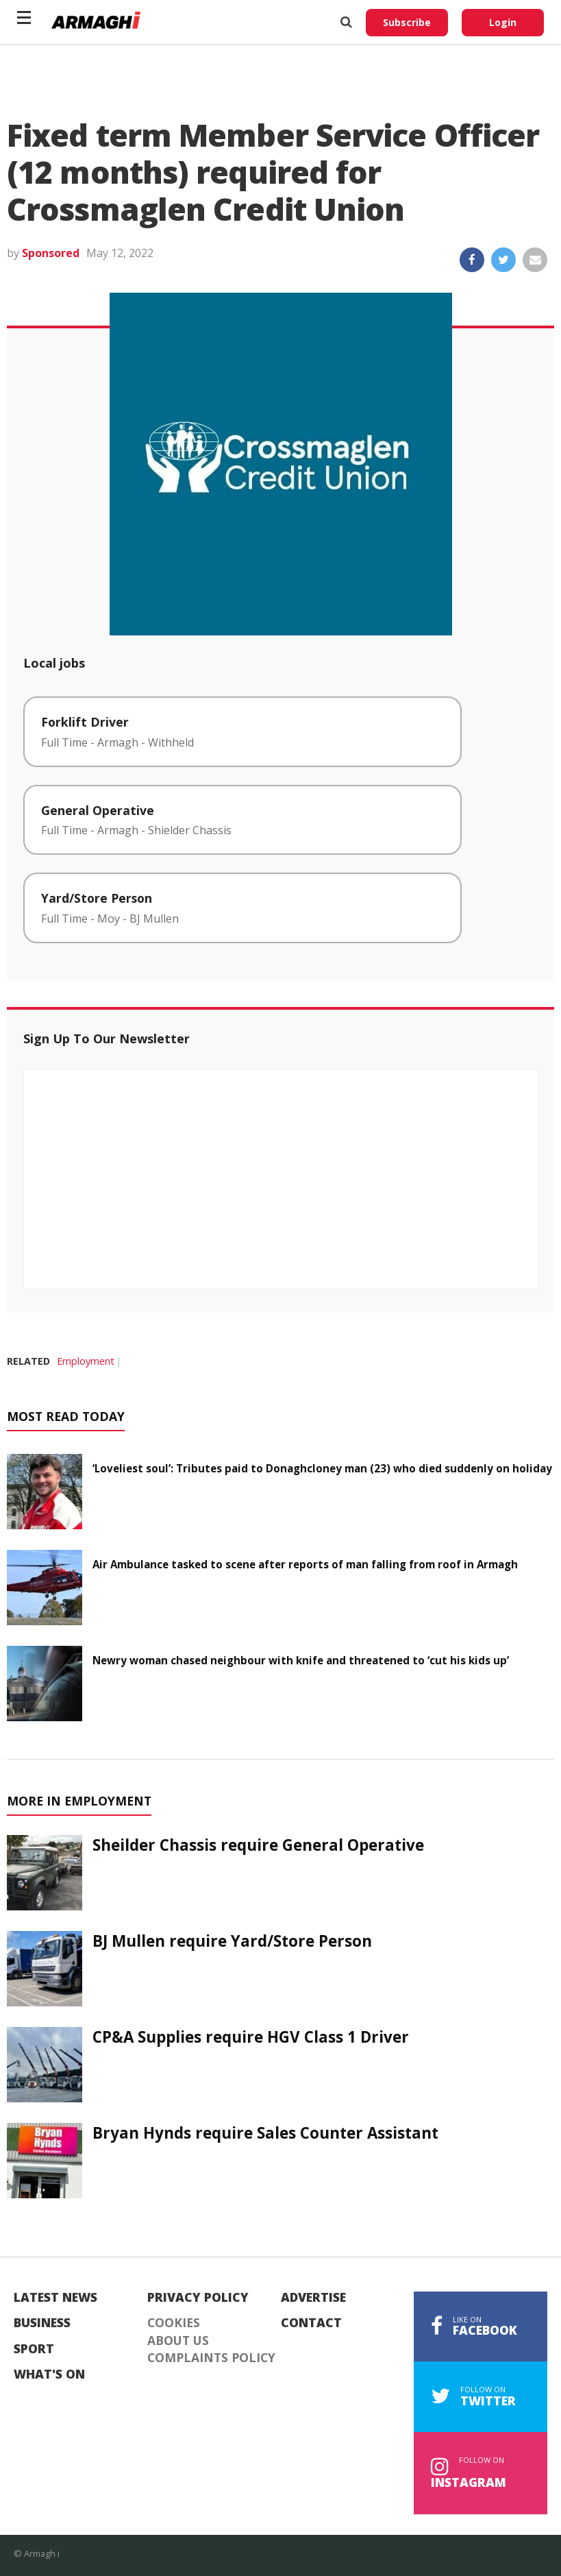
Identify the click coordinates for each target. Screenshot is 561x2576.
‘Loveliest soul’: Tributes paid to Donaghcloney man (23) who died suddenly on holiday (322, 1468)
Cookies (173, 2323)
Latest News (55, 2298)
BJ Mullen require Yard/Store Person (232, 1941)
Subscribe (407, 22)
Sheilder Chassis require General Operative (258, 1845)
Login (502, 22)
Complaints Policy (211, 2358)
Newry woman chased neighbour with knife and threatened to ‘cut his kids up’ (300, 1660)
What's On (49, 2374)
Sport (34, 2349)
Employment (85, 1361)
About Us (178, 2341)
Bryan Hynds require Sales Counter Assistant (265, 2132)
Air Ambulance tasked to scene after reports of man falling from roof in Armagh (305, 1564)
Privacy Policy (198, 2298)
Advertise (313, 2298)
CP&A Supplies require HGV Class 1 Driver (250, 2037)
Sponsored (50, 252)
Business (42, 2323)
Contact (311, 2323)
